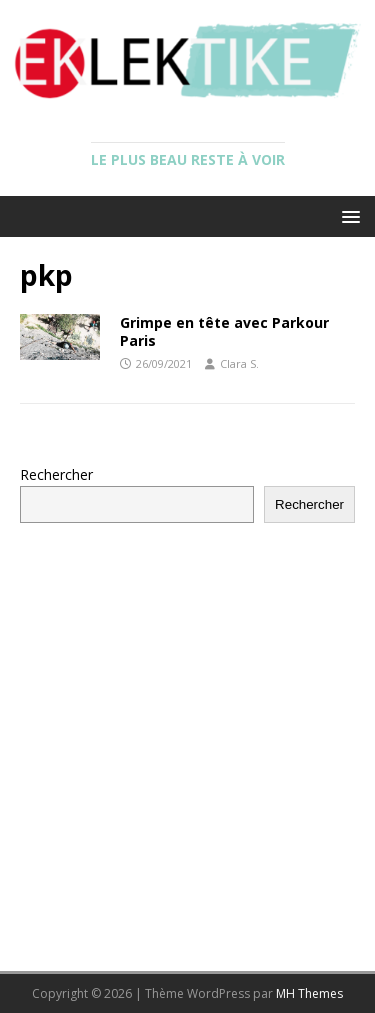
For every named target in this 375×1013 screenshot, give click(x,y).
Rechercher (56, 474)
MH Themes (309, 993)
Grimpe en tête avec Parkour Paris (224, 331)
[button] (347, 215)
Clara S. (239, 363)
